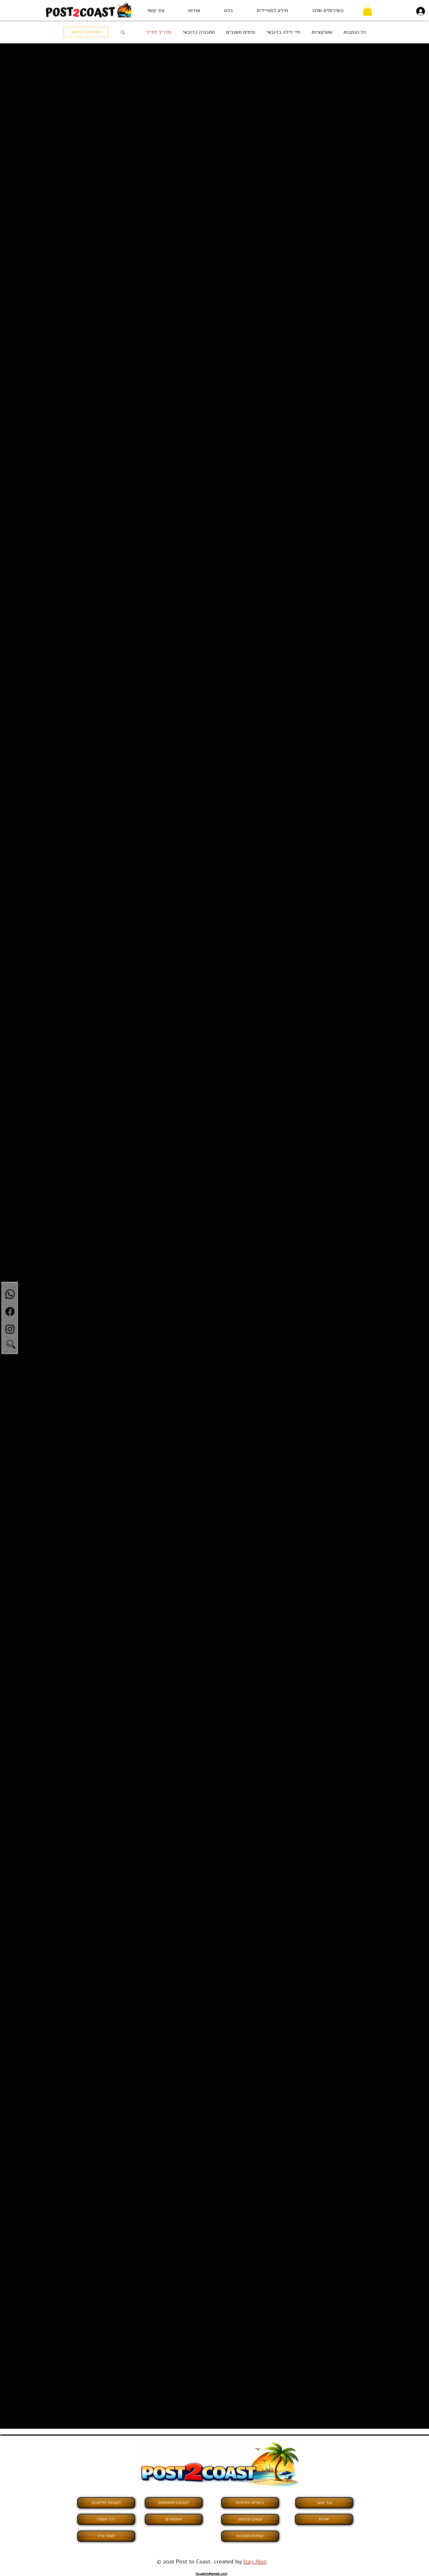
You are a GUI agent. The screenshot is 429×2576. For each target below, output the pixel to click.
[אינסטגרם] (174, 2519)
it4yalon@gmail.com (211, 2573)
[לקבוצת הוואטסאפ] (174, 2502)
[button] (327, 10)
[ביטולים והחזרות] (250, 2502)
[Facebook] (10, 1312)
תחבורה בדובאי (199, 32)
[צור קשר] (324, 2502)
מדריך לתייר (158, 32)
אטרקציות (322, 32)
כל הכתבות (354, 32)
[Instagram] (10, 1329)
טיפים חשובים (240, 32)
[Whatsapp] (10, 1294)
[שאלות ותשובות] (250, 2536)
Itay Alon (255, 2561)
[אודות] (324, 2519)
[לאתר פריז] (106, 2536)
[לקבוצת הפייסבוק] (106, 2502)
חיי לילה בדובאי (283, 32)
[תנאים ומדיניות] (250, 2519)
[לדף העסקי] (106, 2519)
